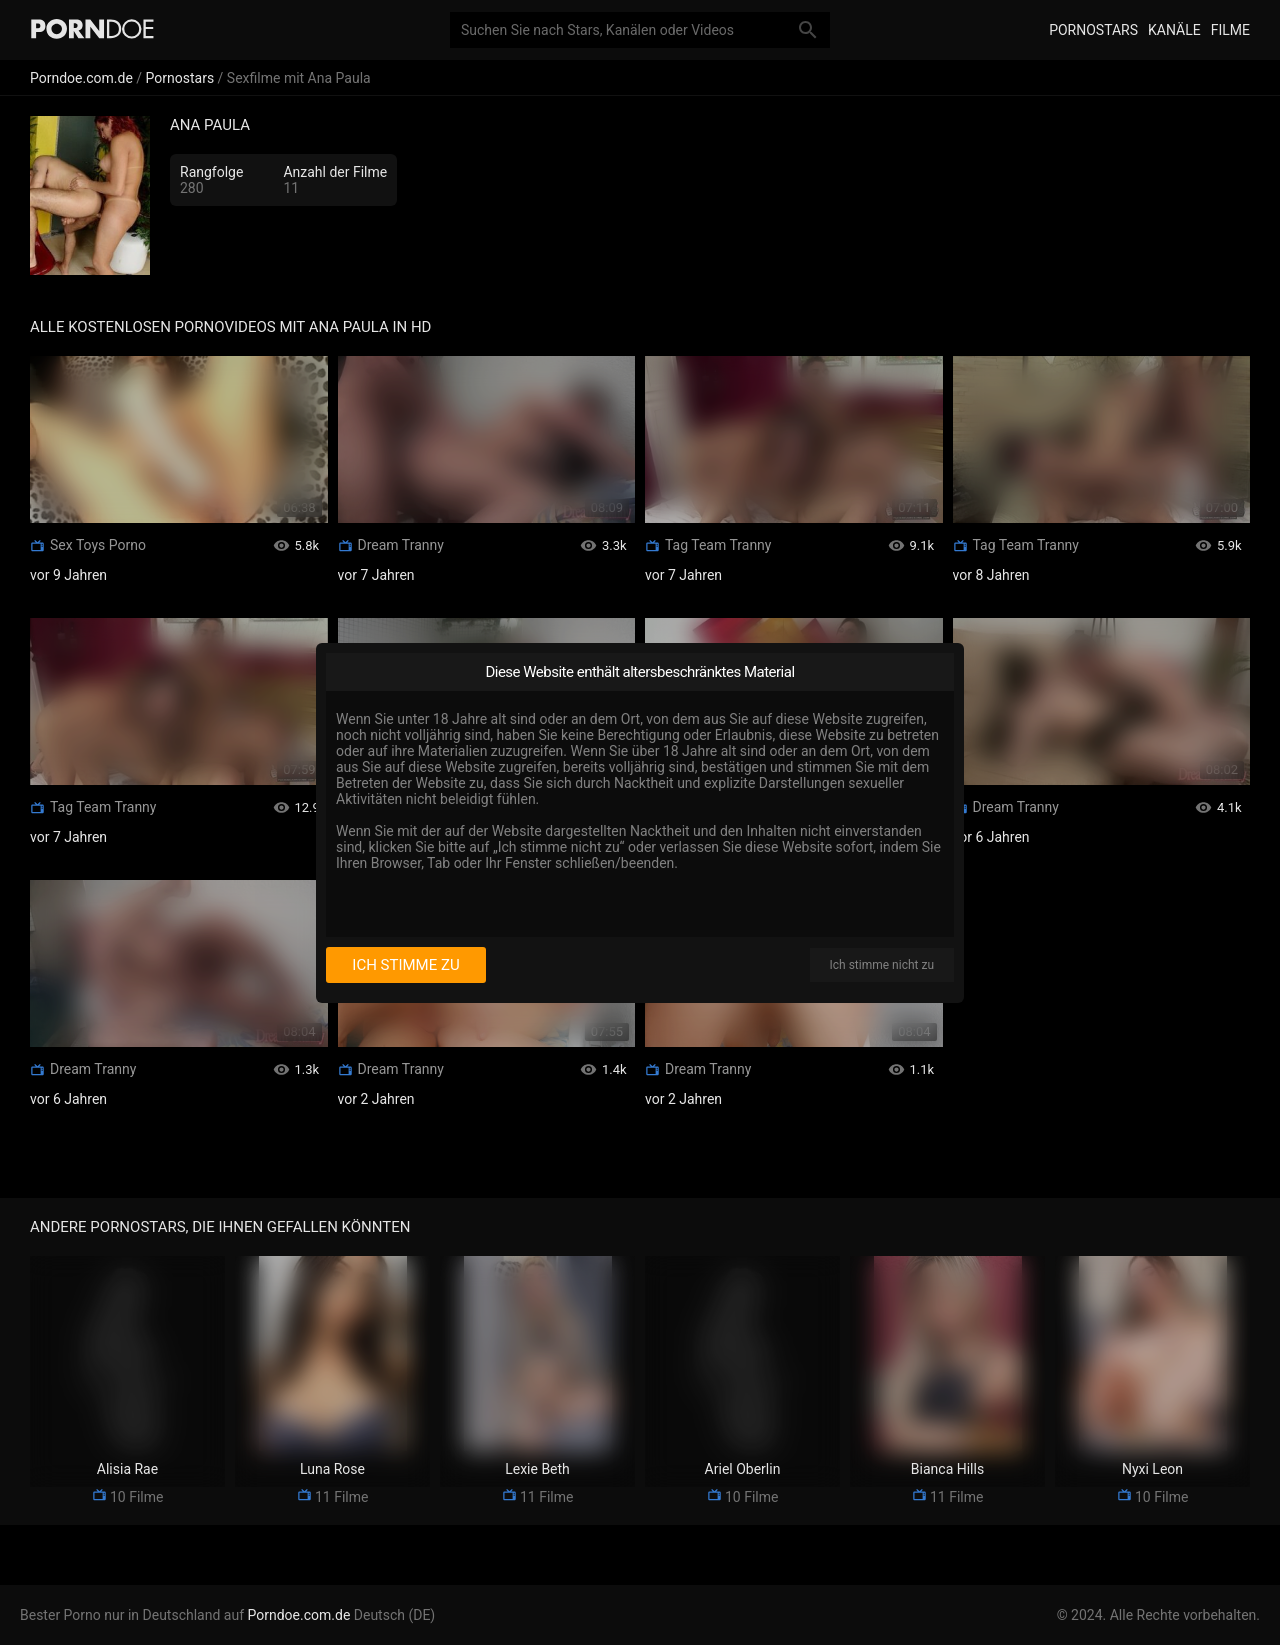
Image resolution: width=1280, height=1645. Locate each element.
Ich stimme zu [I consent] (405, 965)
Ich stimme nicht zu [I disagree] (882, 965)
